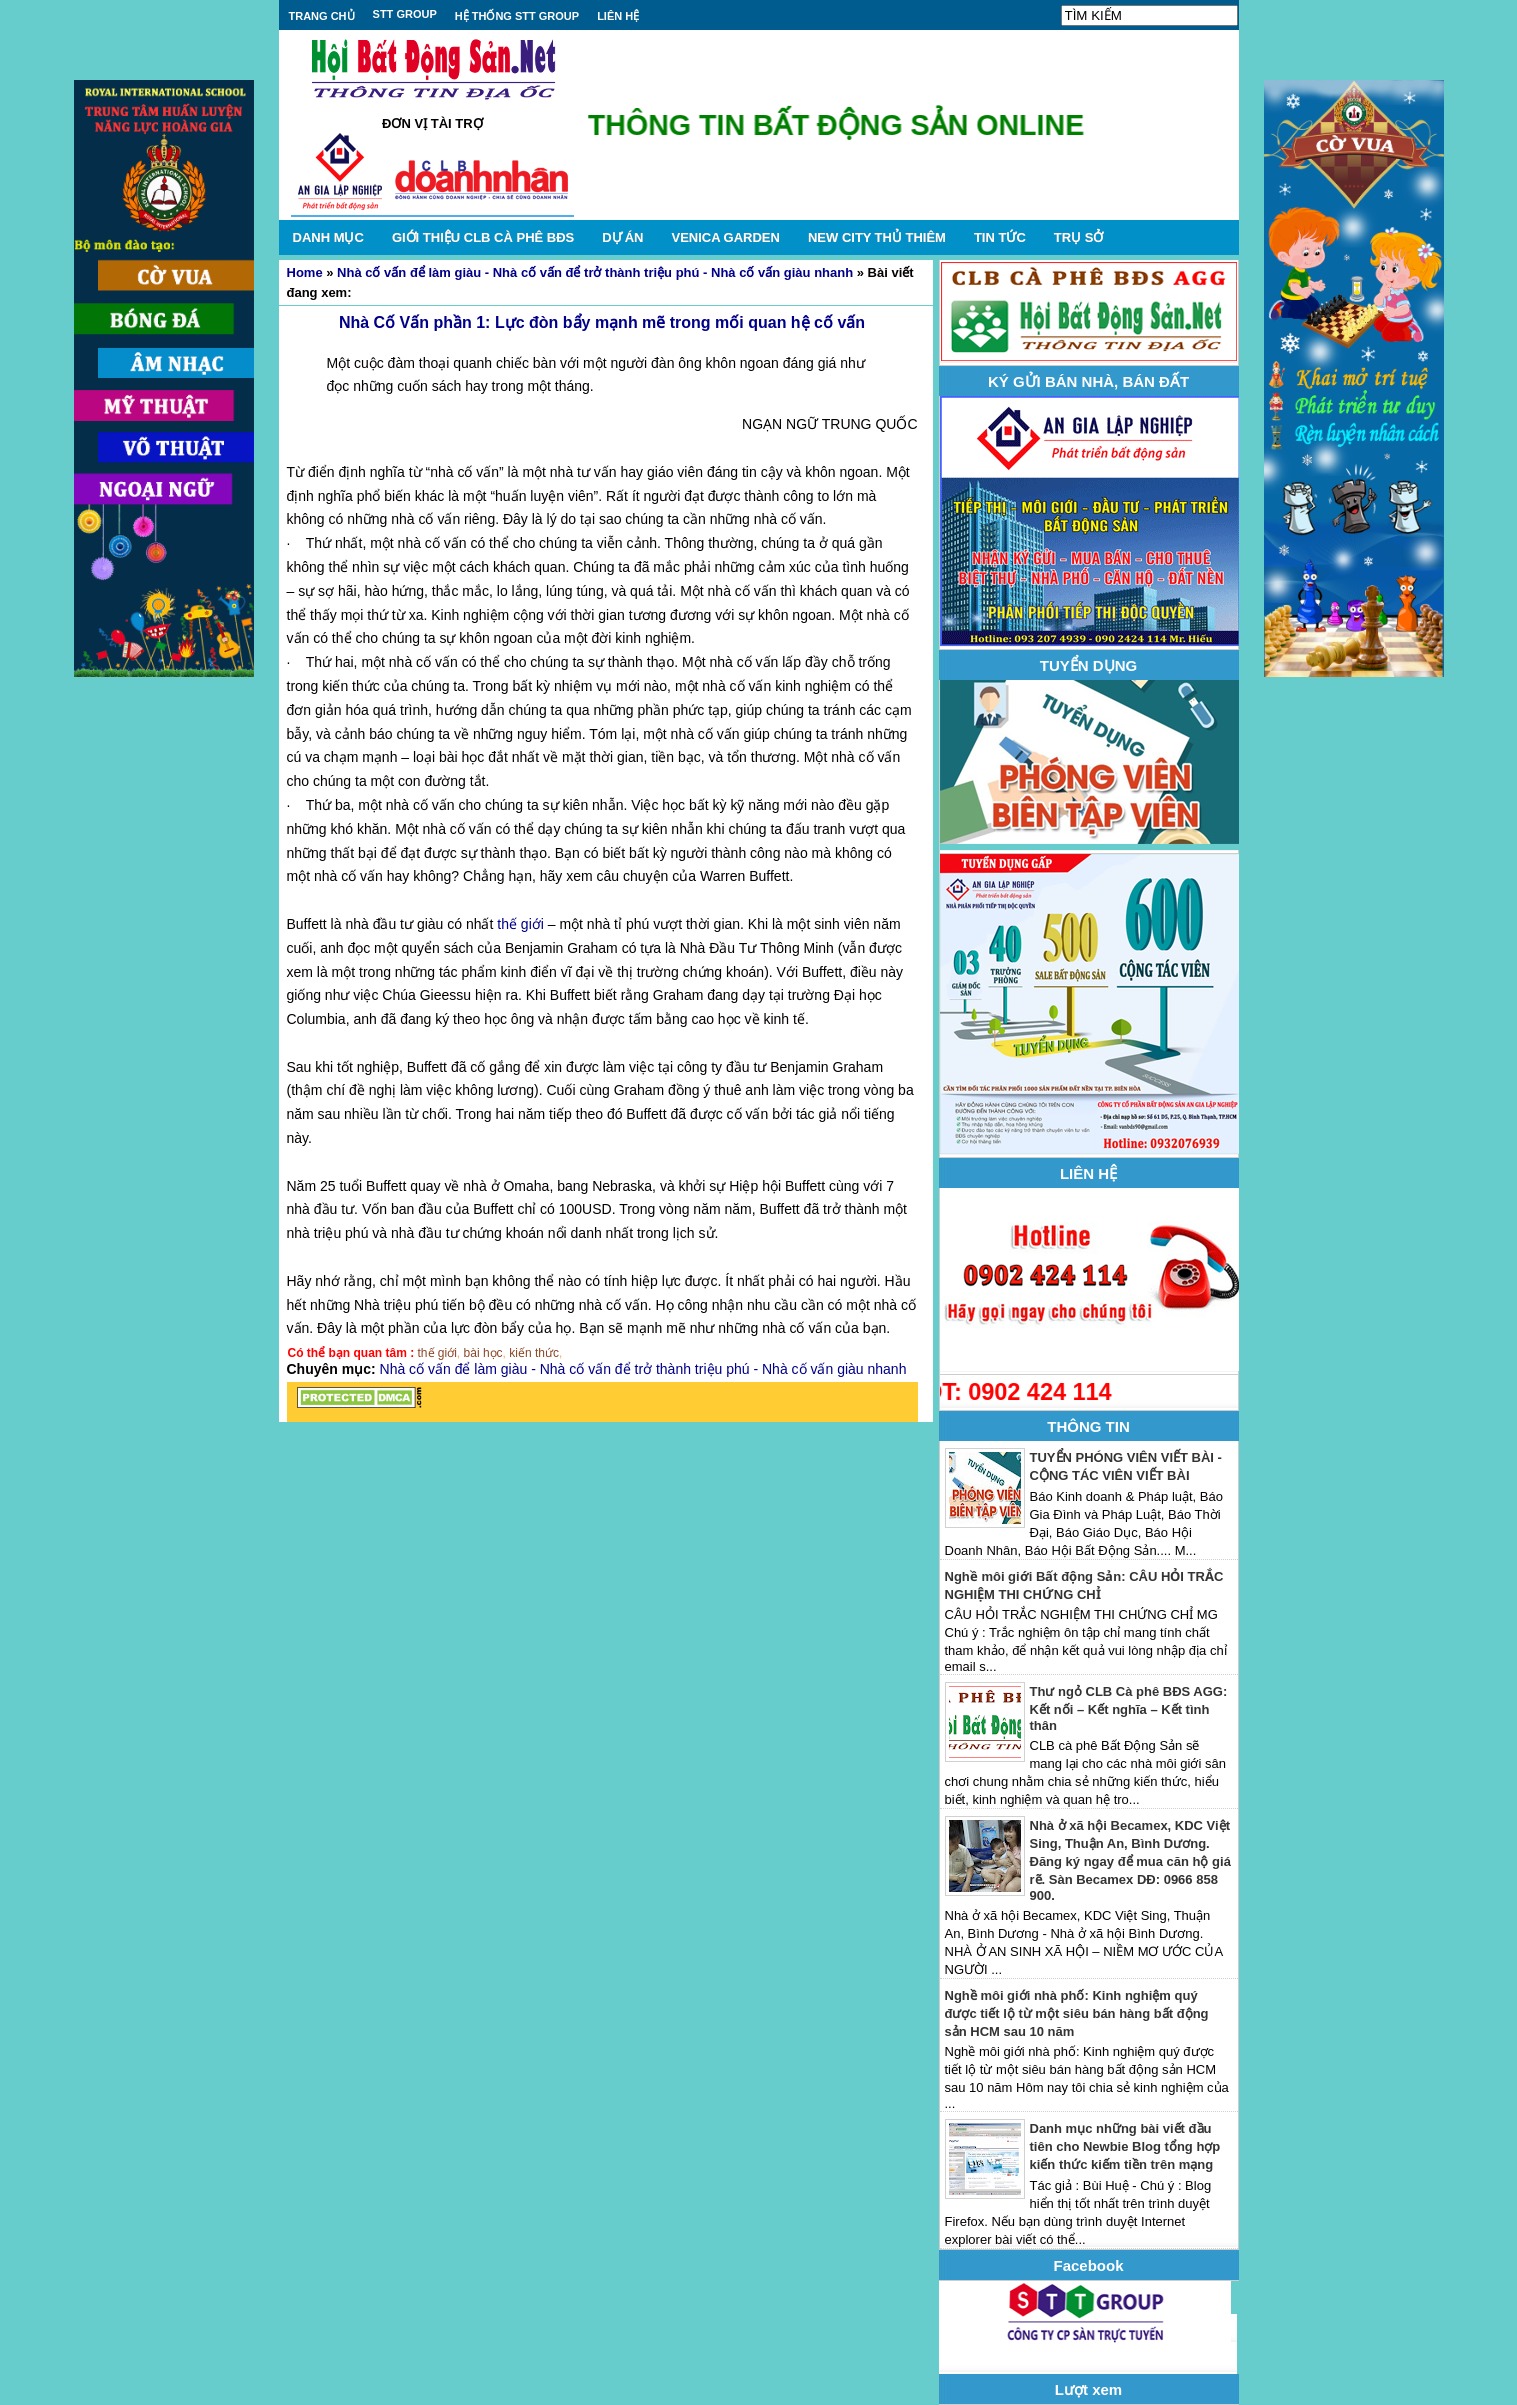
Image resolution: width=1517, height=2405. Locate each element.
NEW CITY (877, 237)
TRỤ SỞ (1079, 237)
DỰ (622, 237)
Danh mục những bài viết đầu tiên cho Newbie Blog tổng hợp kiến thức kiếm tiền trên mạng (1125, 2146)
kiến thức (534, 1353)
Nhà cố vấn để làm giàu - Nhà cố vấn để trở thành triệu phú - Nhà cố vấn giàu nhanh (595, 272)
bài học (483, 1353)
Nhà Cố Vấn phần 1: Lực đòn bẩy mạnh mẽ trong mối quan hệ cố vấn (602, 322)
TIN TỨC (1000, 237)
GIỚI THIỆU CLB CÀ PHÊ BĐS (483, 237)
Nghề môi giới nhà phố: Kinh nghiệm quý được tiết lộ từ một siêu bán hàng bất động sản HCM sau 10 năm (1077, 2013)
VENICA (725, 237)
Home (305, 272)
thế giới (520, 924)
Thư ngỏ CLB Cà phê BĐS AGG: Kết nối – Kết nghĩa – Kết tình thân (1129, 1708)
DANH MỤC (328, 237)
